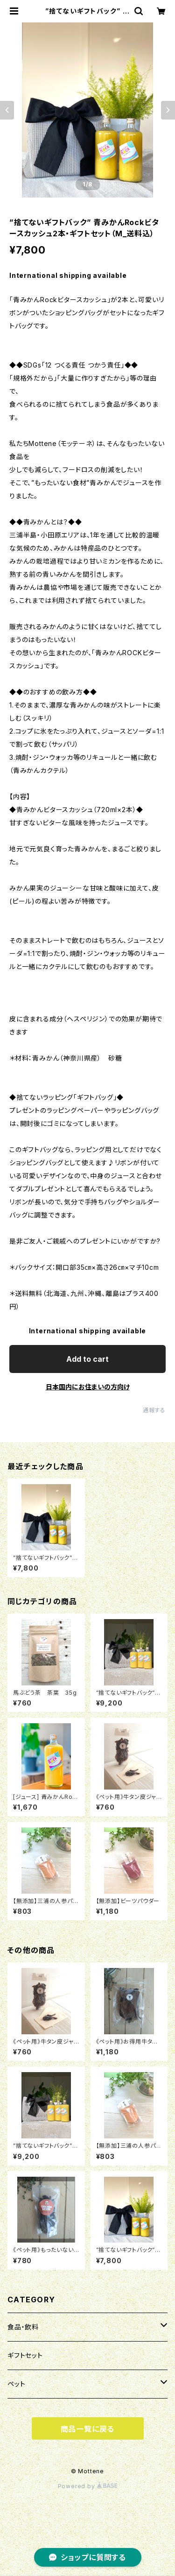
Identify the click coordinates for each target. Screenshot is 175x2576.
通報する (154, 1410)
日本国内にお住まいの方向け (88, 1387)
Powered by (88, 2486)
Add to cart (87, 1359)
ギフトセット (25, 2355)
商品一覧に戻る (88, 2429)
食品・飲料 (23, 2327)
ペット (16, 2384)
